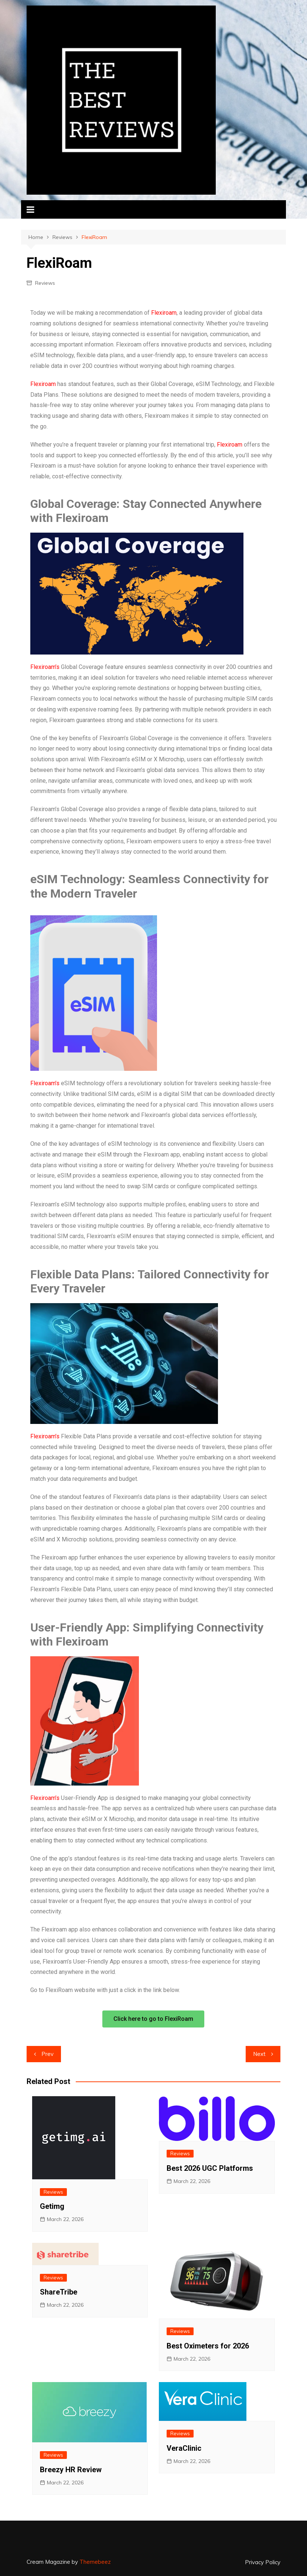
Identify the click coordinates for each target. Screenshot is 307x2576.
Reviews (45, 283)
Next (259, 2053)
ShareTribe (58, 2292)
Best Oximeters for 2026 (208, 2345)
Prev (47, 2053)
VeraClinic (184, 2448)
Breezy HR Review (71, 2469)
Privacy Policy (262, 2562)
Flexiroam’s (44, 666)
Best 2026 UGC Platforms (210, 2168)
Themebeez (95, 2561)
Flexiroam (164, 312)
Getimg (52, 2206)
